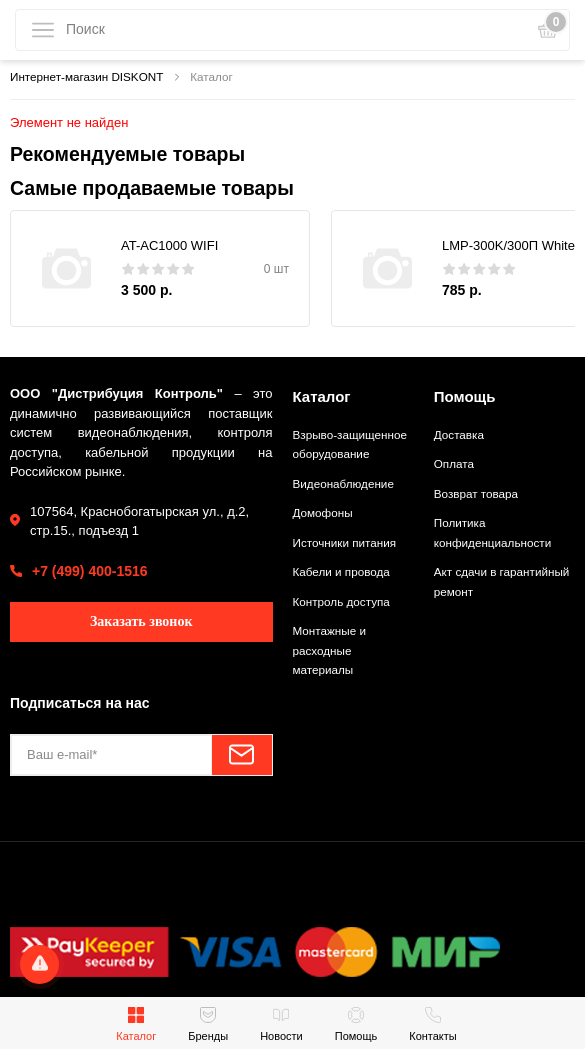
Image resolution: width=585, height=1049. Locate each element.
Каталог (322, 396)
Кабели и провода (341, 571)
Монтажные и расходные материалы (330, 650)
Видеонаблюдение (343, 483)
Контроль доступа (341, 601)
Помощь (465, 396)
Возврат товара (476, 493)
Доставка (459, 434)
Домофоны (323, 512)
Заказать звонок (141, 621)
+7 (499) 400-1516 (90, 571)
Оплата (454, 463)
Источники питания (345, 542)
